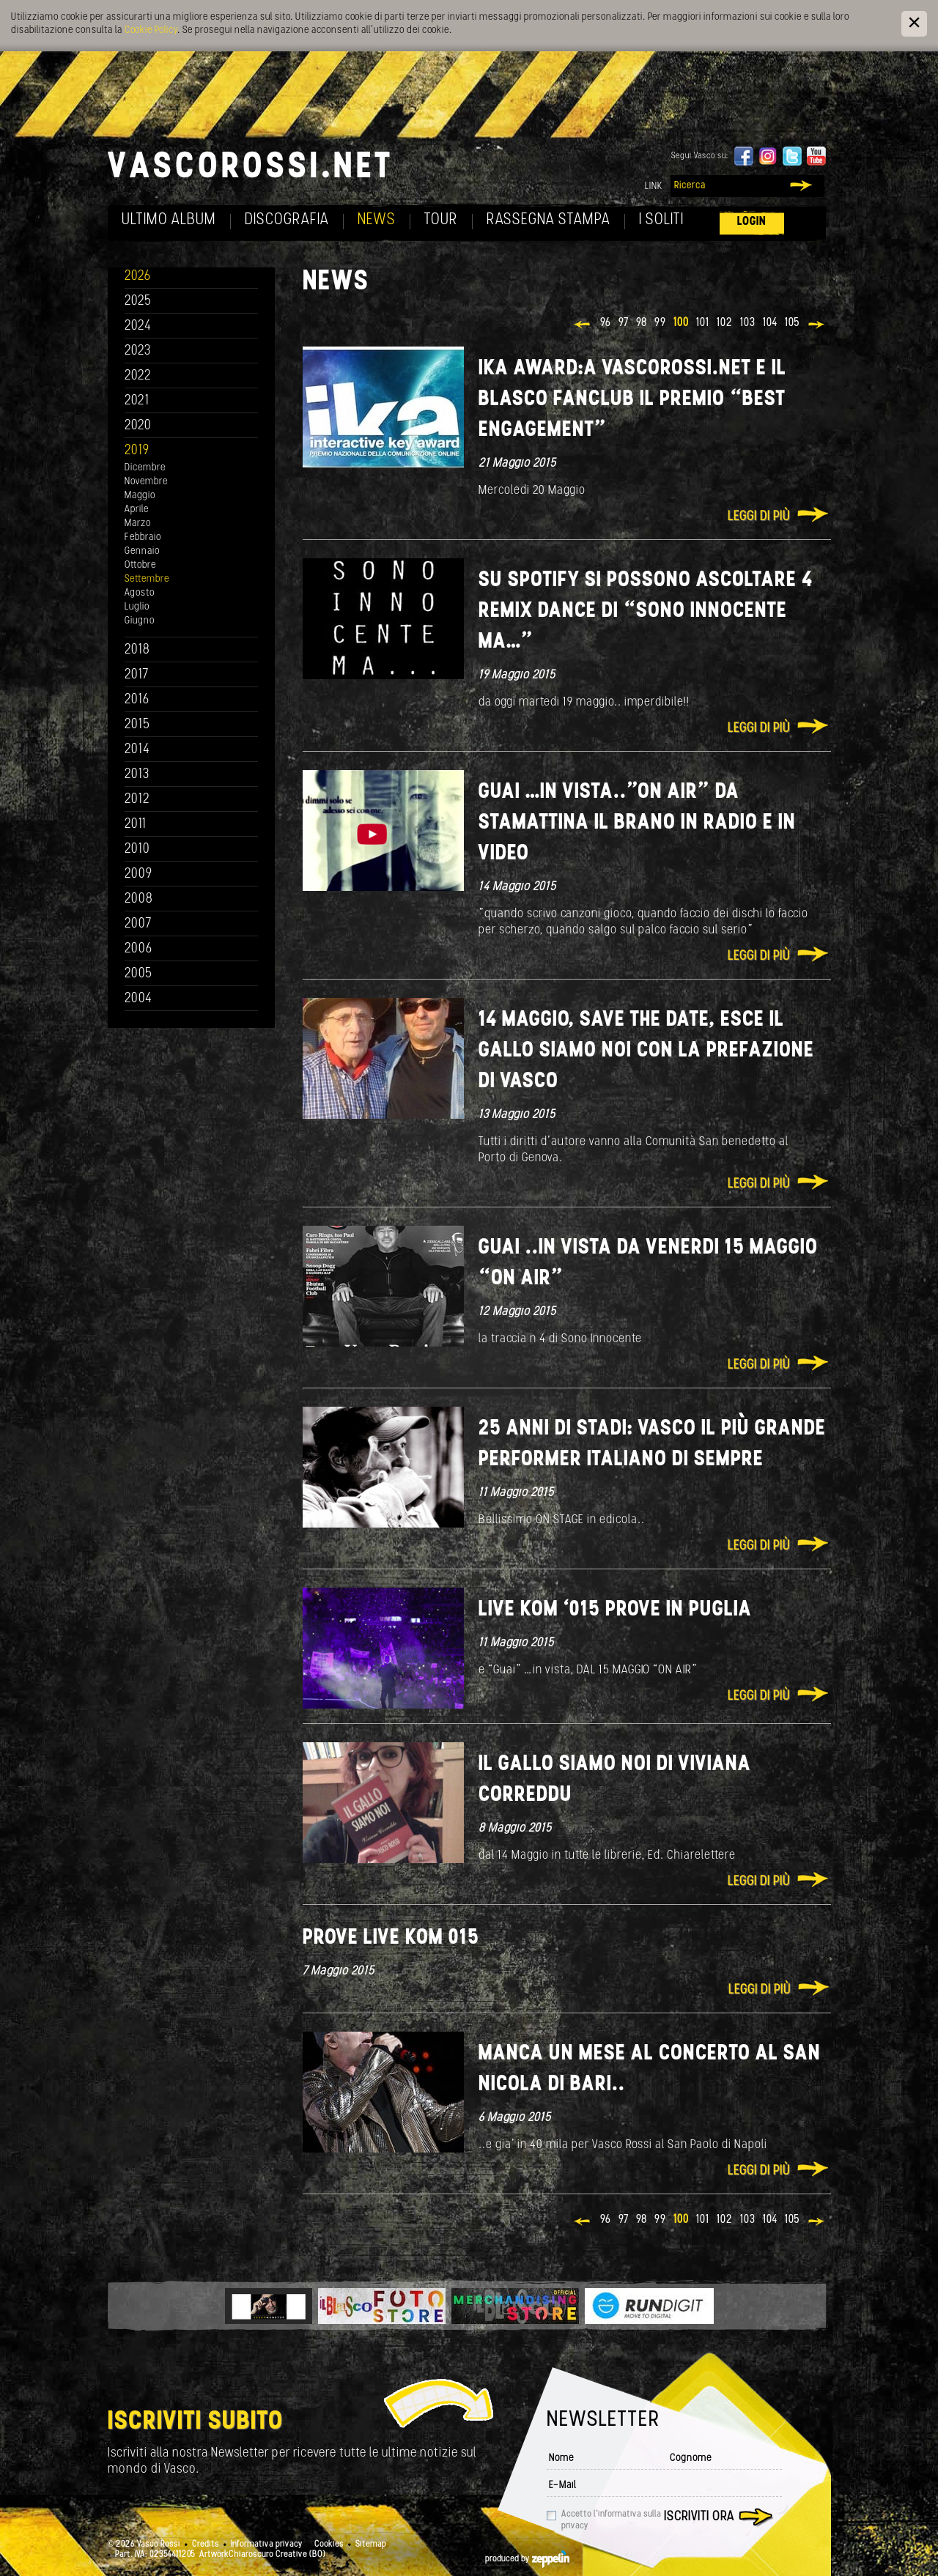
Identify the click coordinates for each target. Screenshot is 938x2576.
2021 (137, 401)
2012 (137, 800)
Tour (441, 220)
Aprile (137, 509)
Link (653, 186)
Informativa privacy (267, 2544)
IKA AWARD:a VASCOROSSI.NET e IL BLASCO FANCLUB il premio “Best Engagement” (632, 400)
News (377, 220)
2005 (138, 974)
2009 (138, 874)
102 (725, 323)
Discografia (287, 220)
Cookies (329, 2544)
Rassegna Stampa (548, 220)
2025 (138, 301)
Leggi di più (759, 517)
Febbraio (143, 537)
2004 (138, 999)
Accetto (611, 2520)
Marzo (138, 523)
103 (748, 323)
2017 (137, 675)
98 (641, 323)
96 (605, 323)
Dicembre (145, 467)
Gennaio (142, 551)
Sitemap (370, 2544)
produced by (527, 2559)
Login (752, 221)
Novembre (146, 481)
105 (792, 323)
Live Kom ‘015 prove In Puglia (615, 1610)
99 (660, 323)
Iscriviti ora (699, 2517)
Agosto (140, 593)
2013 (137, 775)
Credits (205, 2544)
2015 (137, 725)
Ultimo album (169, 220)
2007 (138, 924)
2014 (137, 750)
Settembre (147, 579)
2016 (137, 700)
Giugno (140, 620)
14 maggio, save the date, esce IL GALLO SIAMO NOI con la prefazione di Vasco (646, 1051)
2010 (137, 849)
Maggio (140, 495)
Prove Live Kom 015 (391, 1938)
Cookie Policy (151, 30)
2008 (139, 899)
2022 (138, 376)
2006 (138, 949)
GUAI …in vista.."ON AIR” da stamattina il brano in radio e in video (637, 823)
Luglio (137, 607)
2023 (138, 351)
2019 (137, 451)
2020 (138, 426)
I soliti (661, 220)
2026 (138, 277)
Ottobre (140, 565)
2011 (136, 825)
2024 (138, 326)
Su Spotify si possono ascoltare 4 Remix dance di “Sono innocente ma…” (646, 611)
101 (702, 323)
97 (623, 323)
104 (770, 323)
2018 (137, 650)
